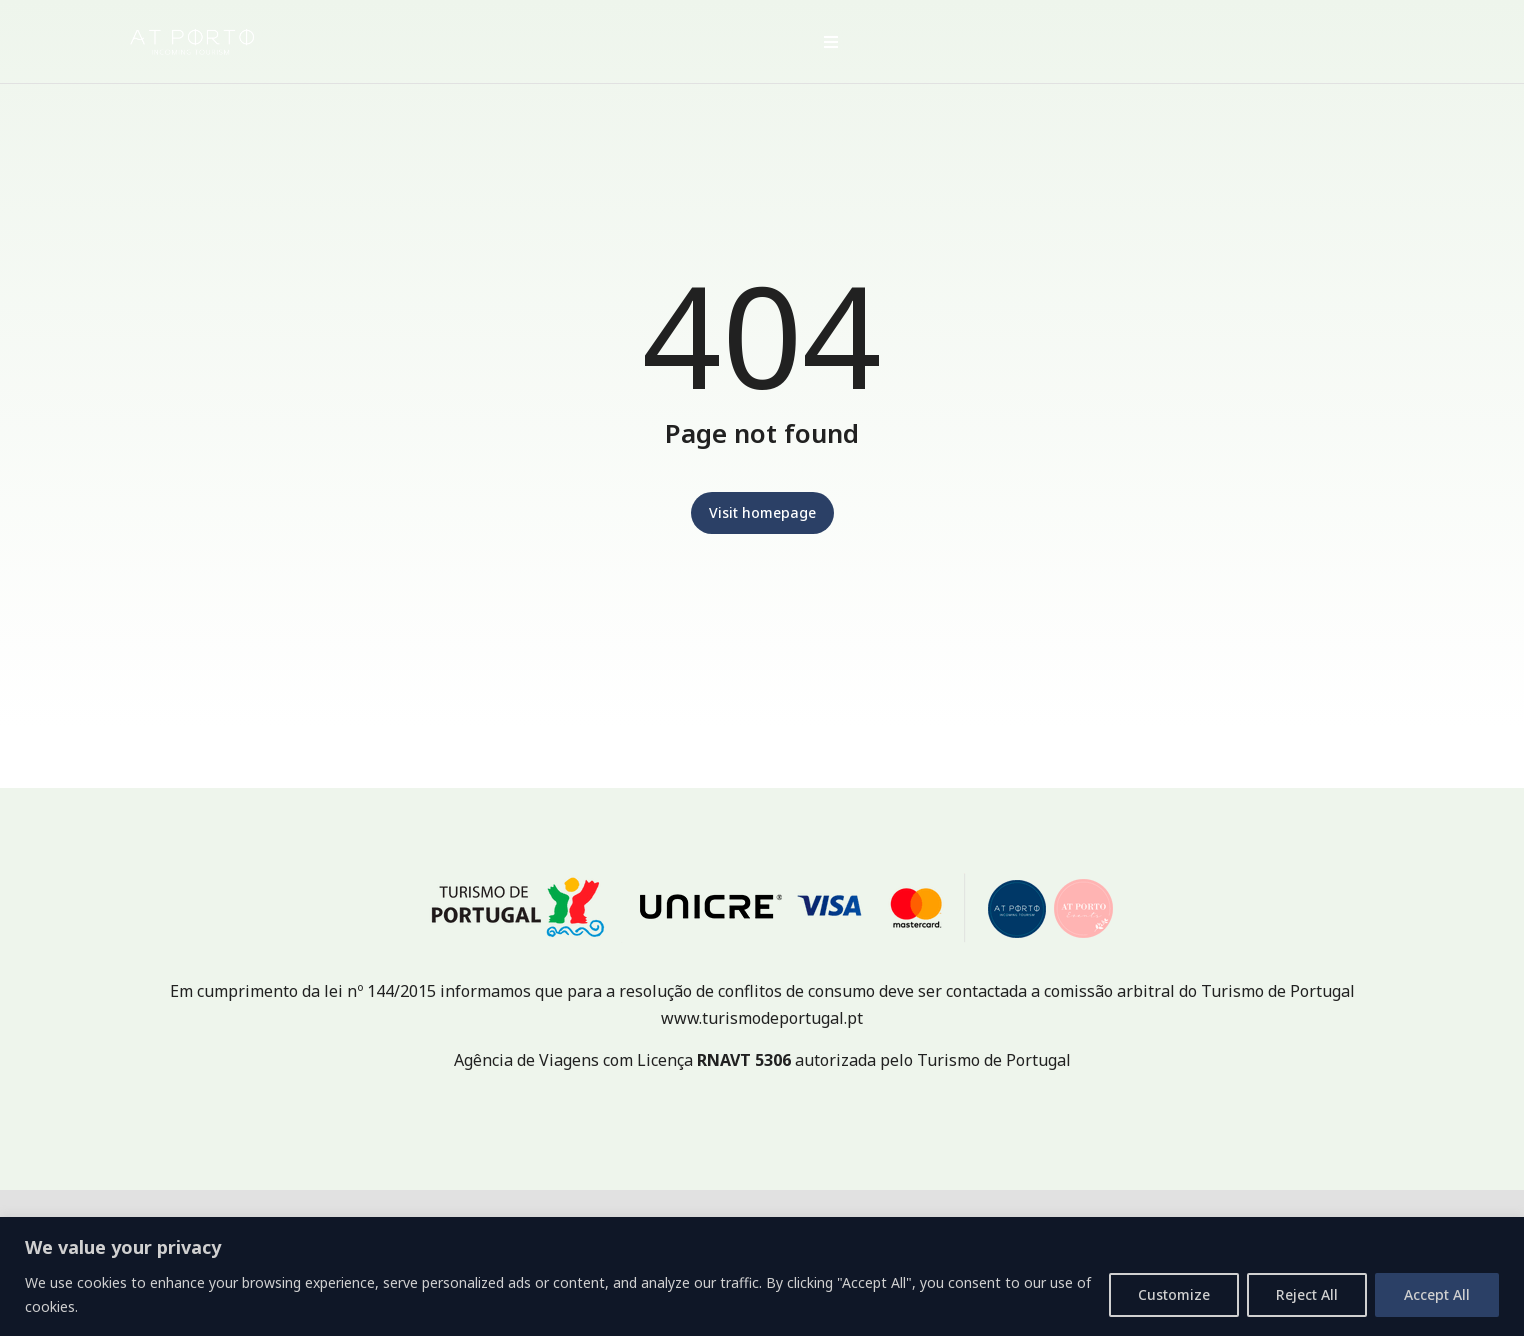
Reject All (1307, 1294)
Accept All (1437, 1294)
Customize (1174, 1294)
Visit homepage (762, 512)
